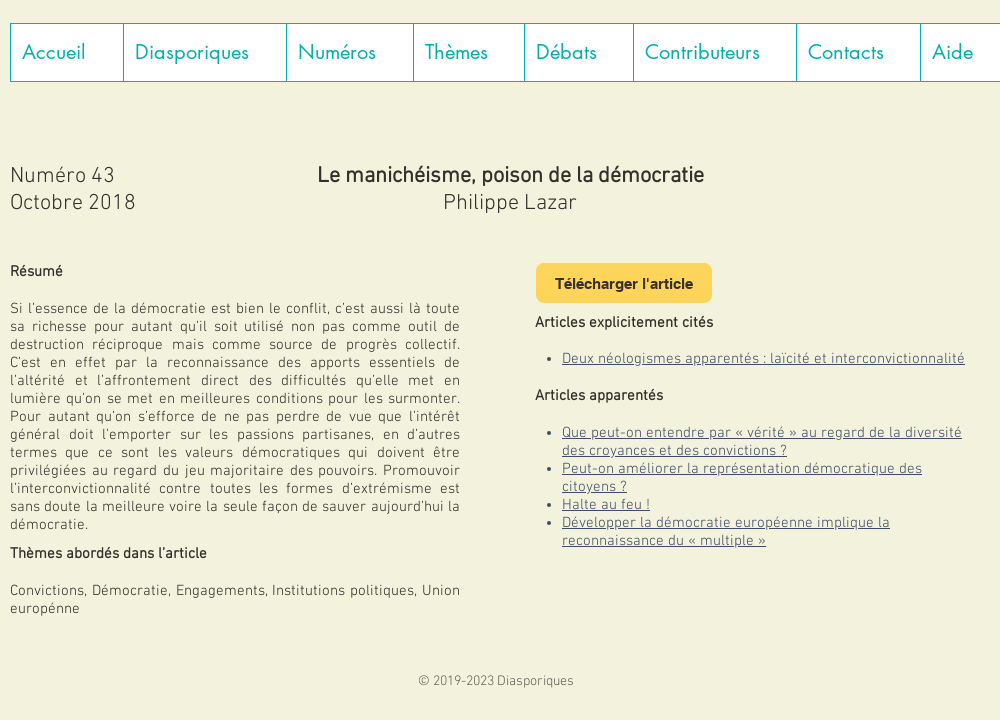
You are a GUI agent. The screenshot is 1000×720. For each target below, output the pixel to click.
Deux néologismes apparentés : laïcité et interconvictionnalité (763, 359)
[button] (204, 52)
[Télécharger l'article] (624, 283)
